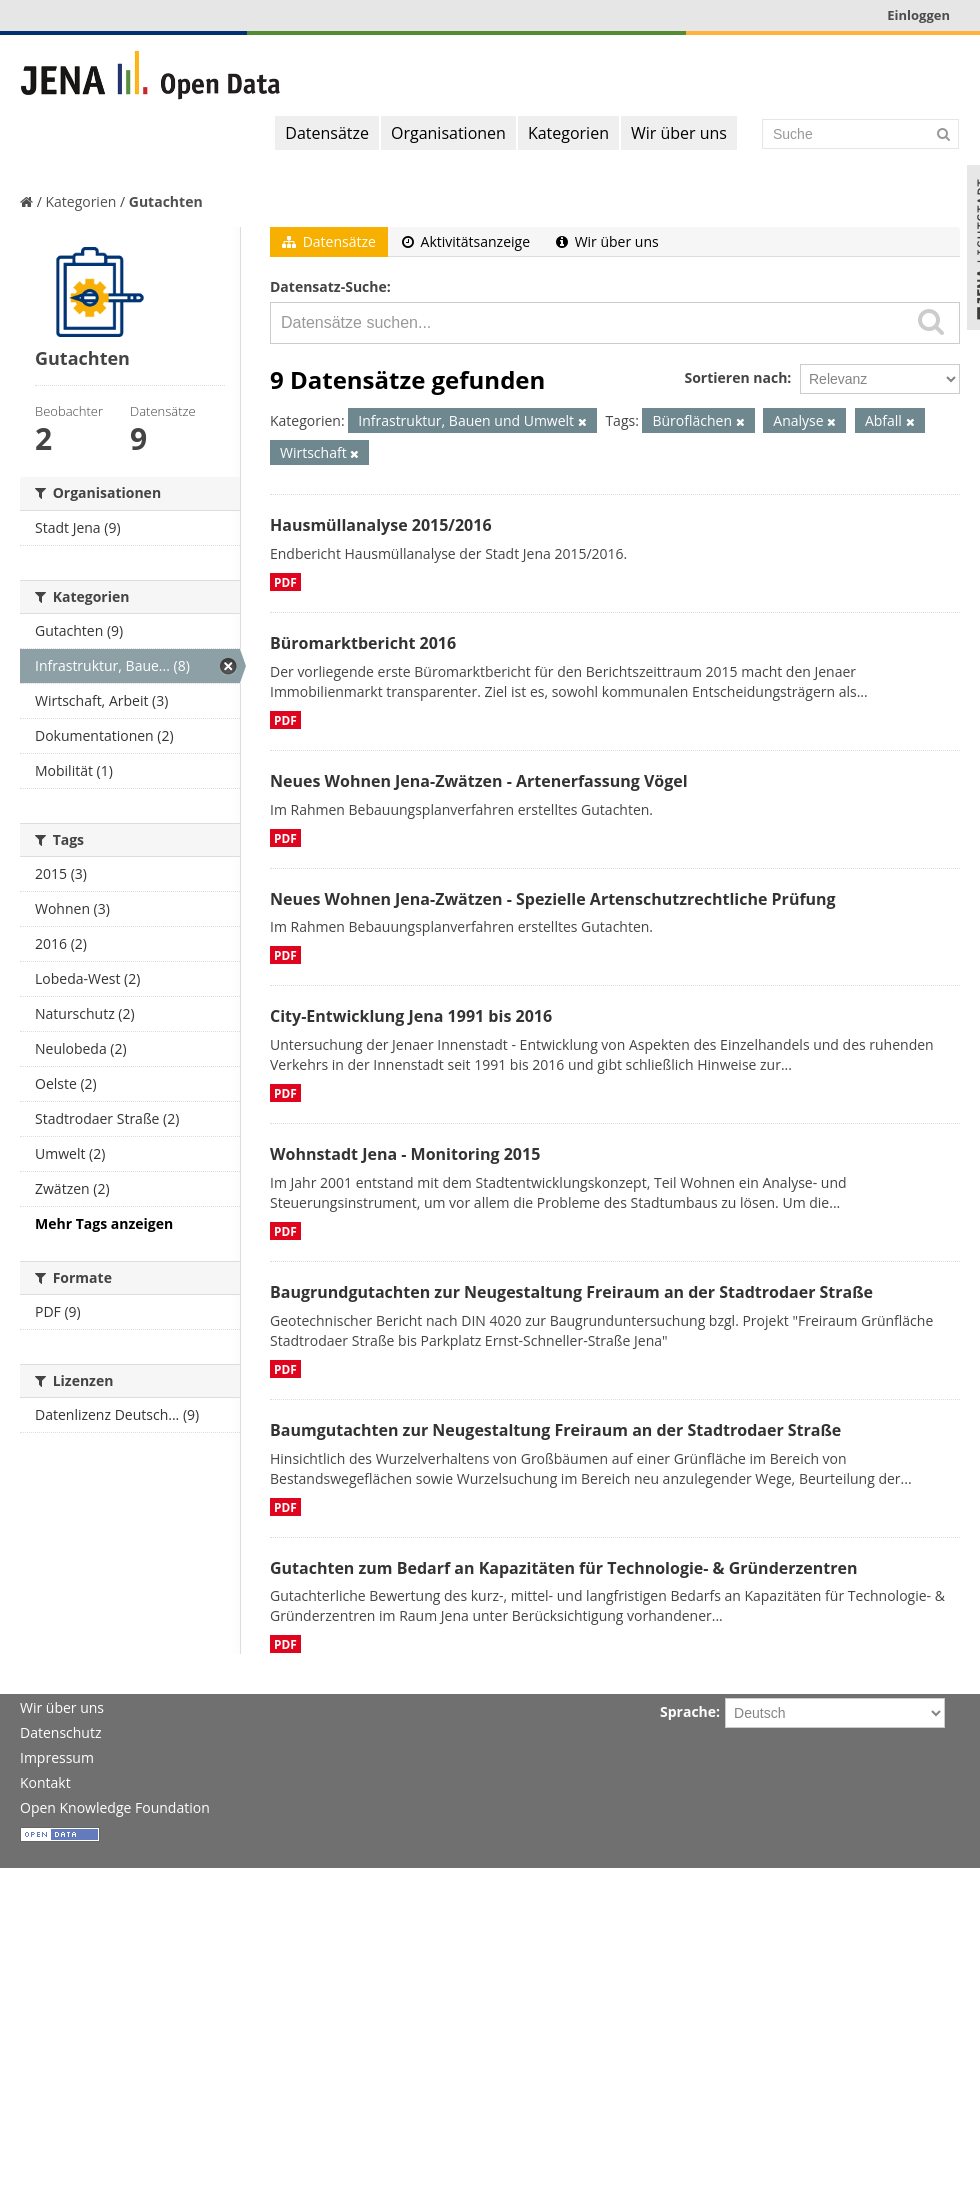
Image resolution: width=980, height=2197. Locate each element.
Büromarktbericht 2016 (363, 643)
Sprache (688, 1711)
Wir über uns (679, 133)
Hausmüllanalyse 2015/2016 (381, 525)
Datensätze (327, 133)
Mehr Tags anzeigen (104, 1223)
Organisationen (448, 133)
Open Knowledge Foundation (115, 1807)
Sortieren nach (735, 377)
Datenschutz (60, 1732)
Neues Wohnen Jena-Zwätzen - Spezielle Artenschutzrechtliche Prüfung (553, 899)
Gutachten (166, 201)
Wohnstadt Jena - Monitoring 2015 (405, 1154)
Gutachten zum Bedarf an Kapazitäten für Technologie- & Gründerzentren (563, 1568)
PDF (285, 582)
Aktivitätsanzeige (466, 241)
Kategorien (568, 133)
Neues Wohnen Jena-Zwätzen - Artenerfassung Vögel (479, 781)
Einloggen (918, 15)
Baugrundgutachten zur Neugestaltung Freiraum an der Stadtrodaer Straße (571, 1292)
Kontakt (45, 1782)
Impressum (57, 1757)
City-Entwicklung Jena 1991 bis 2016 (411, 1016)
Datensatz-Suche (328, 286)
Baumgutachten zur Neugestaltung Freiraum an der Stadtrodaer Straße (555, 1430)
